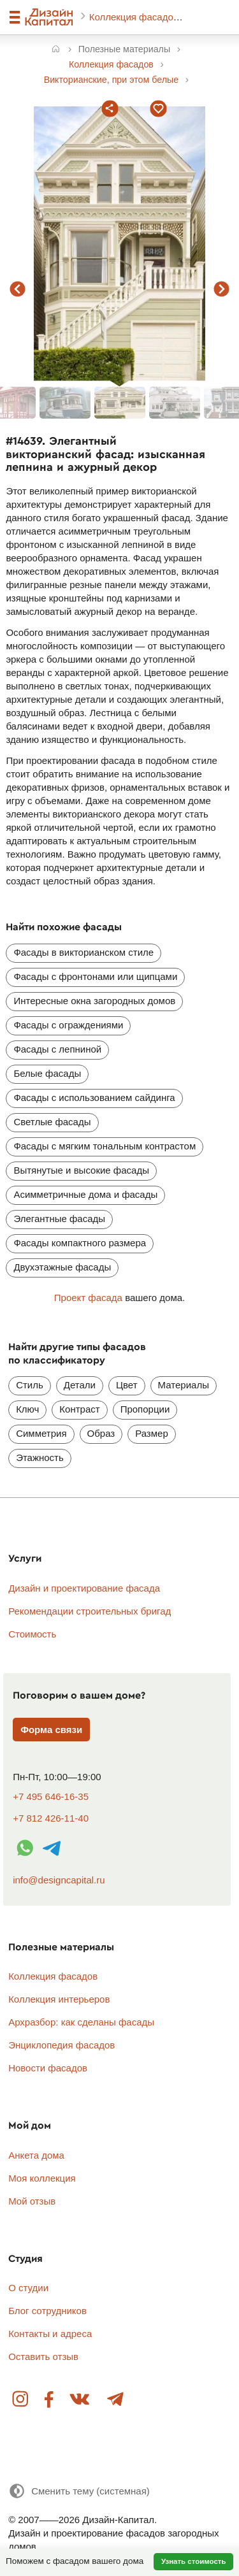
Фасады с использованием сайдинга (94, 1097)
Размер (151, 1433)
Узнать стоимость (193, 2561)
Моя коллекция (42, 2178)
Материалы (183, 1384)
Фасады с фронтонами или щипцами (95, 976)
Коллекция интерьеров (59, 1999)
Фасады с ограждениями (68, 1024)
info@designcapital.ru (59, 1879)
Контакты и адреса (50, 2333)
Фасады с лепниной (57, 1049)
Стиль (29, 1384)
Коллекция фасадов (135, 16)
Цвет (127, 1384)
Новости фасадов (47, 2067)
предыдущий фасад (18, 289)
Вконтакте (80, 2400)
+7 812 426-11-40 (51, 1818)
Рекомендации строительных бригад (89, 1611)
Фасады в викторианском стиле (83, 952)
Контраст (79, 1409)
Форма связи (51, 1729)
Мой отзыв (31, 2201)
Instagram (21, 2400)
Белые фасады (47, 1073)
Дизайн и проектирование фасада (84, 1588)
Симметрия (41, 1433)
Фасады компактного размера (79, 1242)
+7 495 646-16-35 (51, 1796)
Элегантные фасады (59, 1218)
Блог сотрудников (47, 2310)
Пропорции (145, 1409)
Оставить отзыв (43, 2356)
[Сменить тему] (79, 2491)
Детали (80, 1384)
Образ (101, 1433)
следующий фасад (222, 289)
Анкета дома (36, 2155)
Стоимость (32, 1634)
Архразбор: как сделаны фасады (81, 2022)
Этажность (40, 1457)
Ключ (27, 1409)
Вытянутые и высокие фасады (81, 1170)
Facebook (49, 2400)
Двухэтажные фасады (62, 1267)
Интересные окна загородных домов (94, 1000)
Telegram (114, 2400)
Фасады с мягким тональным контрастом (104, 1145)
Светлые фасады (52, 1121)
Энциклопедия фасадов (61, 2045)
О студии (28, 2287)
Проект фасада (88, 1297)
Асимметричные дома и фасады (85, 1194)
